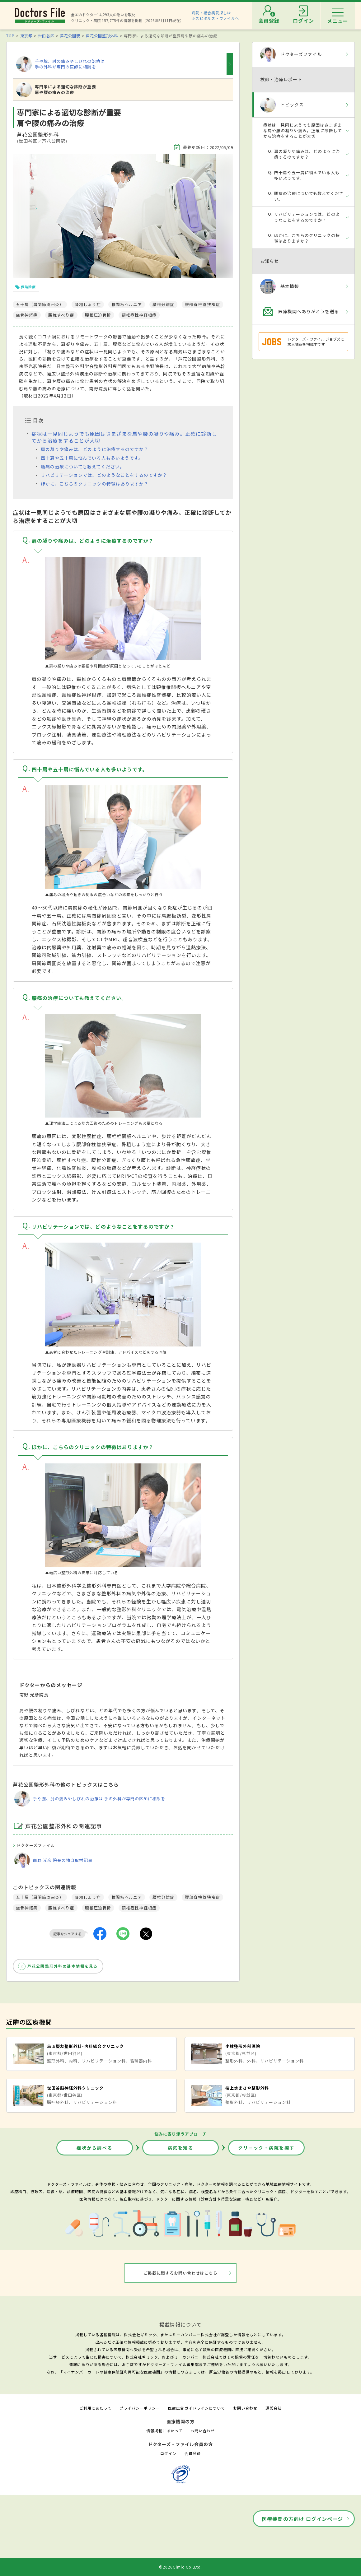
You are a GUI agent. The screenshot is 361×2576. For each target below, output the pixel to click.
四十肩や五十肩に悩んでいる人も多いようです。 (92, 458)
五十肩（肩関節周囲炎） (40, 1897)
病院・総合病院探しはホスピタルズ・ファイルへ (215, 15)
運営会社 (273, 2408)
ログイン (168, 2453)
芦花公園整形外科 (102, 35)
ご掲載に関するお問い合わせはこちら (180, 2273)
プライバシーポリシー (140, 2408)
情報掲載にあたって (164, 2430)
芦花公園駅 (70, 35)
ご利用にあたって (95, 2408)
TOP (10, 35)
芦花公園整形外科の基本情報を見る (62, 1966)
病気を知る (181, 2148)
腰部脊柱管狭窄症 (202, 1897)
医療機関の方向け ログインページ (302, 2519)
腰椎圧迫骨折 (98, 1908)
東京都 (26, 35)
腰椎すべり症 (61, 1908)
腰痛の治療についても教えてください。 (82, 466)
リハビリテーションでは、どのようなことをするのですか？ (104, 475)
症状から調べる (95, 2148)
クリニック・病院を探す (266, 2148)
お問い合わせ (245, 2408)
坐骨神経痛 (27, 1908)
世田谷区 (46, 35)
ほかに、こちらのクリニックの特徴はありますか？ (94, 484)
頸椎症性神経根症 (139, 1908)
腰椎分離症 (163, 1897)
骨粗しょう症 (88, 1897)
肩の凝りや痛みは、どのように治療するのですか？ (94, 449)
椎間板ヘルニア (126, 1897)
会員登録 (193, 2453)
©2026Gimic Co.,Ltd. (180, 2566)
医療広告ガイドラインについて (196, 2408)
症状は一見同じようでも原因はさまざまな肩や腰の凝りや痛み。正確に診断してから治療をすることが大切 (124, 437)
